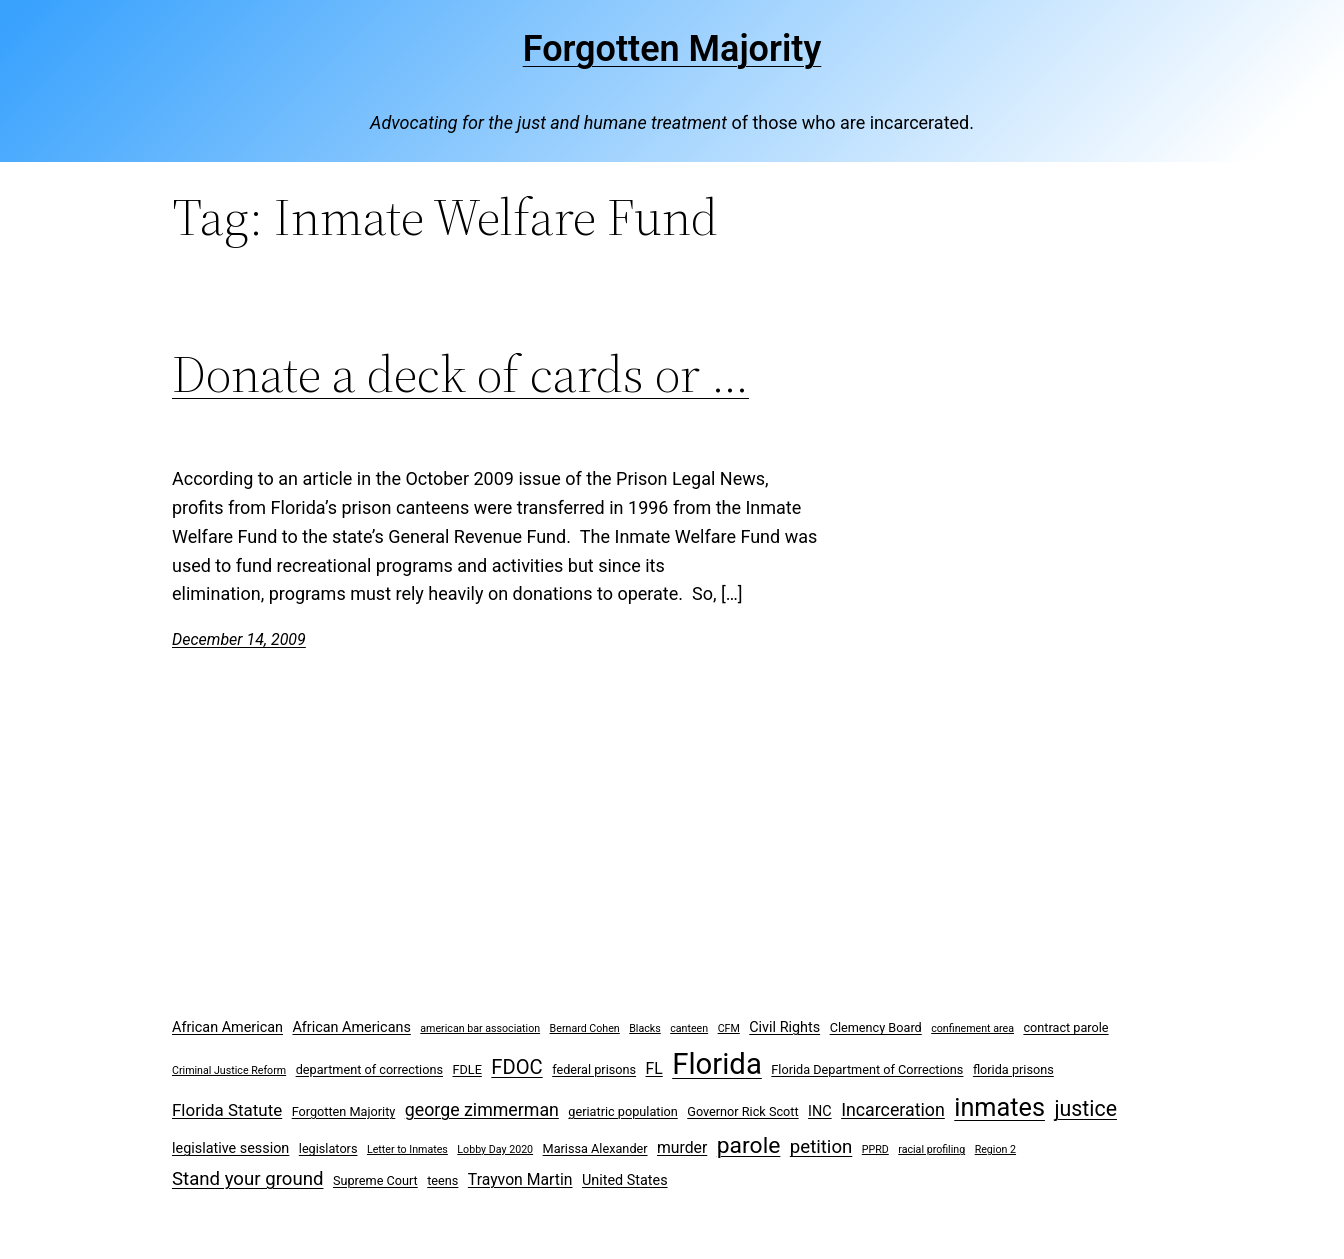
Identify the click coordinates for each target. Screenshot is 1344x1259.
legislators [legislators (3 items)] (328, 1148)
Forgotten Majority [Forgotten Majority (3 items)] (344, 1111)
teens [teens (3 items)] (442, 1180)
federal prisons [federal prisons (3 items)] (594, 1069)
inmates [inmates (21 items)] (999, 1107)
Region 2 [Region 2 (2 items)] (995, 1149)
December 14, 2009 (239, 639)
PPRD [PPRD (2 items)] (875, 1149)
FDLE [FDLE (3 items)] (466, 1069)
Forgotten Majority (672, 49)
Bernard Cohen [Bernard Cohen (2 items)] (585, 1028)
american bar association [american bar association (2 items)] (480, 1028)
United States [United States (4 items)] (625, 1180)
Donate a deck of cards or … (460, 374)
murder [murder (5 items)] (682, 1147)
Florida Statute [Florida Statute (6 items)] (227, 1110)
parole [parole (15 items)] (749, 1145)
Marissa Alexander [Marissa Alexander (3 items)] (595, 1148)
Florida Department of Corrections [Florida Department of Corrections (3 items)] (867, 1069)
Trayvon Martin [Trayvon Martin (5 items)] (520, 1179)
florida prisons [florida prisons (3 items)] (1013, 1069)
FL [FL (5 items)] (654, 1068)
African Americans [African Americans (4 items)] (351, 1027)
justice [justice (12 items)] (1085, 1108)
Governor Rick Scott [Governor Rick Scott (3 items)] (742, 1111)
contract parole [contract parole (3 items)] (1065, 1027)
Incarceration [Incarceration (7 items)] (893, 1109)
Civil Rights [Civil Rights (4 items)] (784, 1027)
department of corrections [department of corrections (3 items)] (369, 1069)
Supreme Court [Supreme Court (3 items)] (375, 1180)
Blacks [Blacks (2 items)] (645, 1028)
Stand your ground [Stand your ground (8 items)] (247, 1179)
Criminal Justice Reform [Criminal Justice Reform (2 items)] (229, 1070)
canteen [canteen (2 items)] (689, 1028)
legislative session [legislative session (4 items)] (230, 1148)
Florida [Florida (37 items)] (717, 1064)
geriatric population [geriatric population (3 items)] (622, 1111)
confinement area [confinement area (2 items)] (972, 1028)
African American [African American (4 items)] (227, 1027)
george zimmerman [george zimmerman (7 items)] (482, 1109)
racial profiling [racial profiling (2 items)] (931, 1149)
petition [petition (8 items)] (821, 1147)
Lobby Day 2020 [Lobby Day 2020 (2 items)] (495, 1149)
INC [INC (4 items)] (820, 1111)
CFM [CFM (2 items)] (729, 1028)
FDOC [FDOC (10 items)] (516, 1067)
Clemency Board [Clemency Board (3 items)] (876, 1027)
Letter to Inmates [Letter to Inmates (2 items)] (407, 1149)
